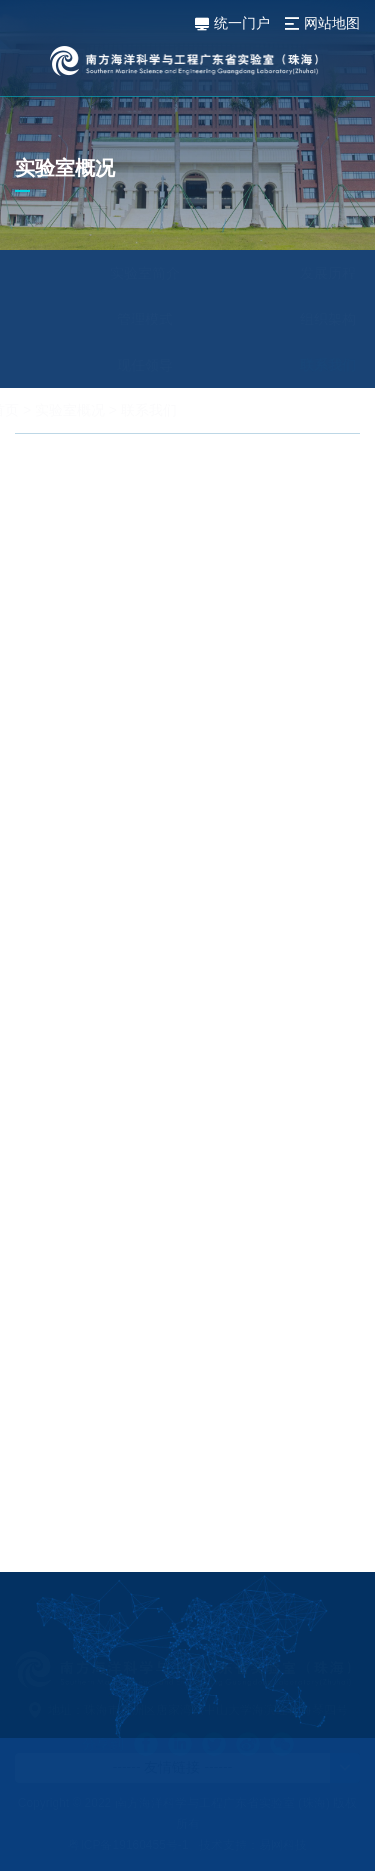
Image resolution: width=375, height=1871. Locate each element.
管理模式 (99, 319)
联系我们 (281, 365)
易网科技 (283, 1845)
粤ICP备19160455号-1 (128, 1845)
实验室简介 (99, 273)
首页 (52, 410)
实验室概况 (117, 410)
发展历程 (281, 273)
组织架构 (281, 319)
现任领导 (99, 365)
